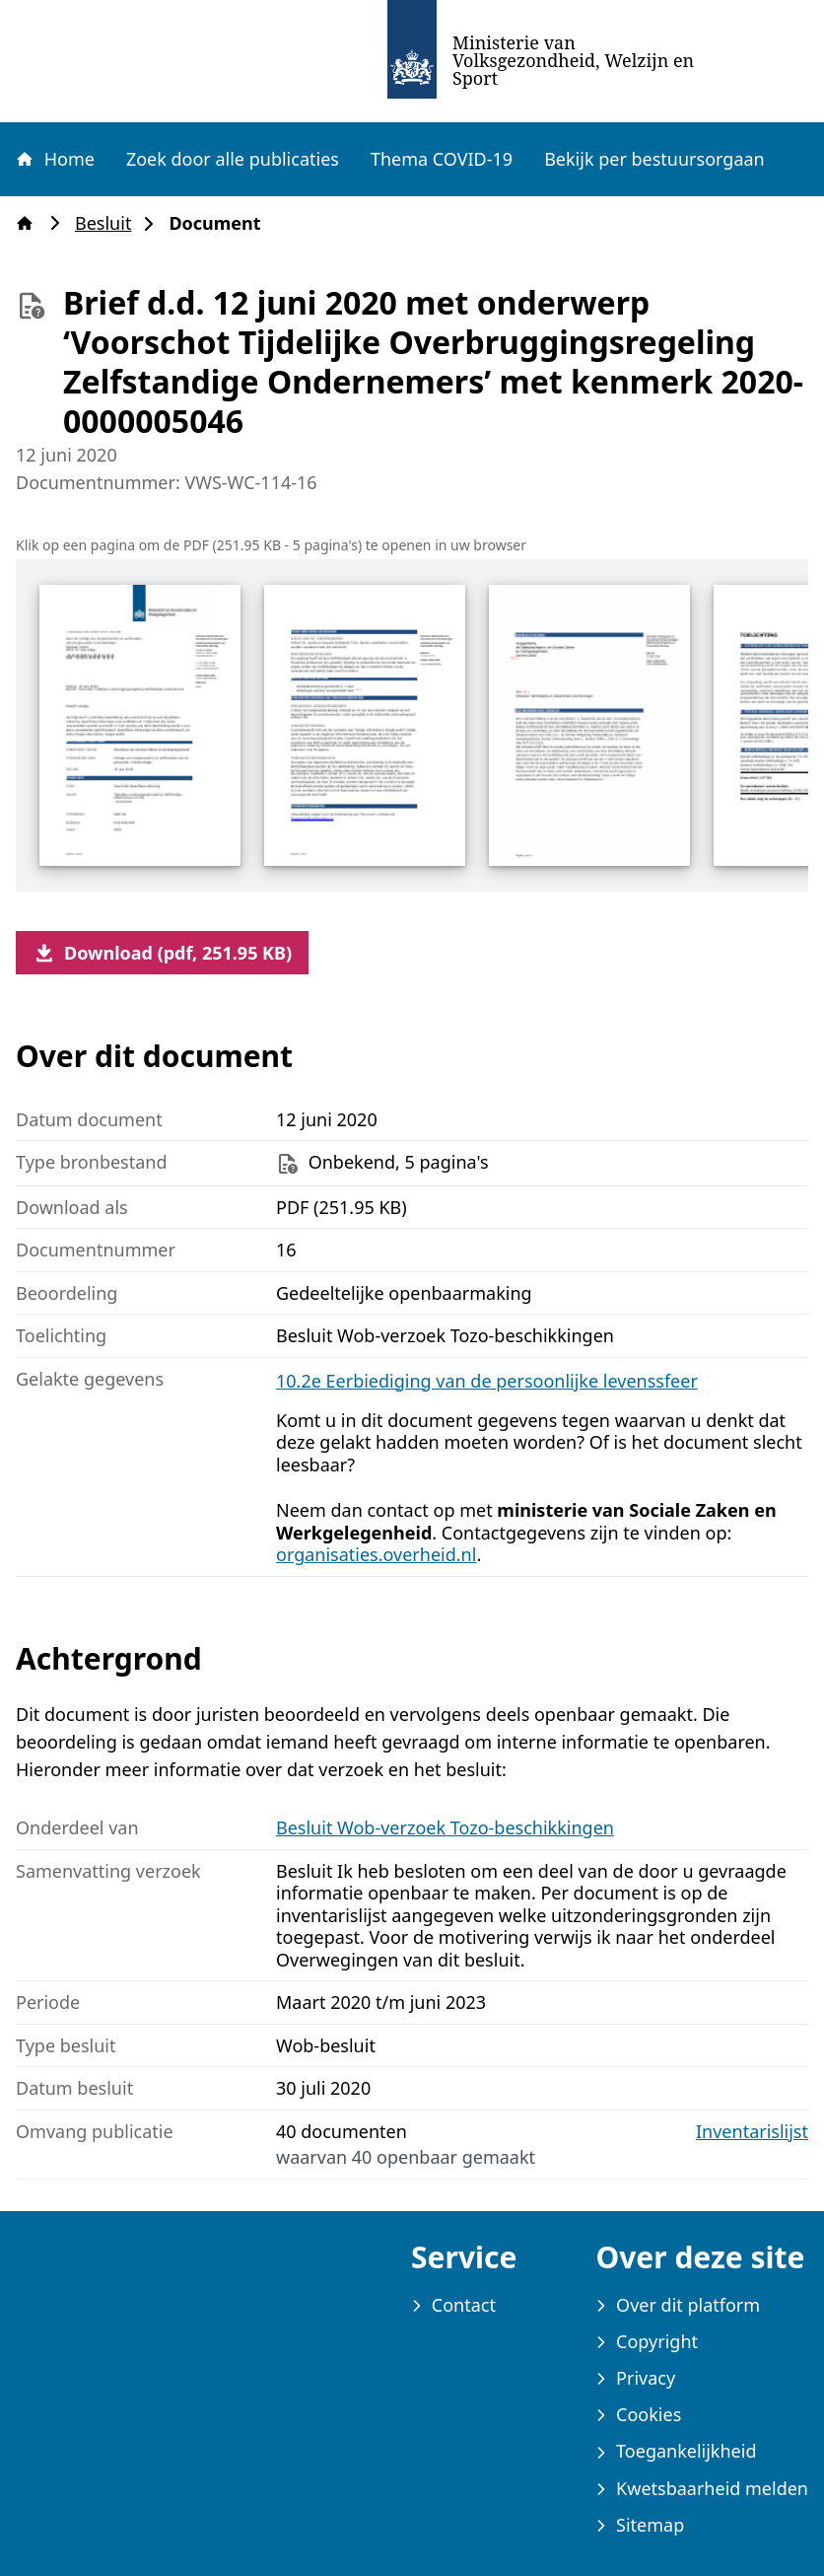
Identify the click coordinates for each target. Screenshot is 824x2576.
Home (54, 159)
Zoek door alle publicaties (232, 159)
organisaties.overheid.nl (376, 1554)
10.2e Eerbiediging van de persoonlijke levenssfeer (487, 1381)
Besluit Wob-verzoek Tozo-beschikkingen (445, 1827)
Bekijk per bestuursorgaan (654, 159)
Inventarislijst (752, 2131)
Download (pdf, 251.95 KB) (162, 953)
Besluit (109, 223)
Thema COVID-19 (442, 159)
